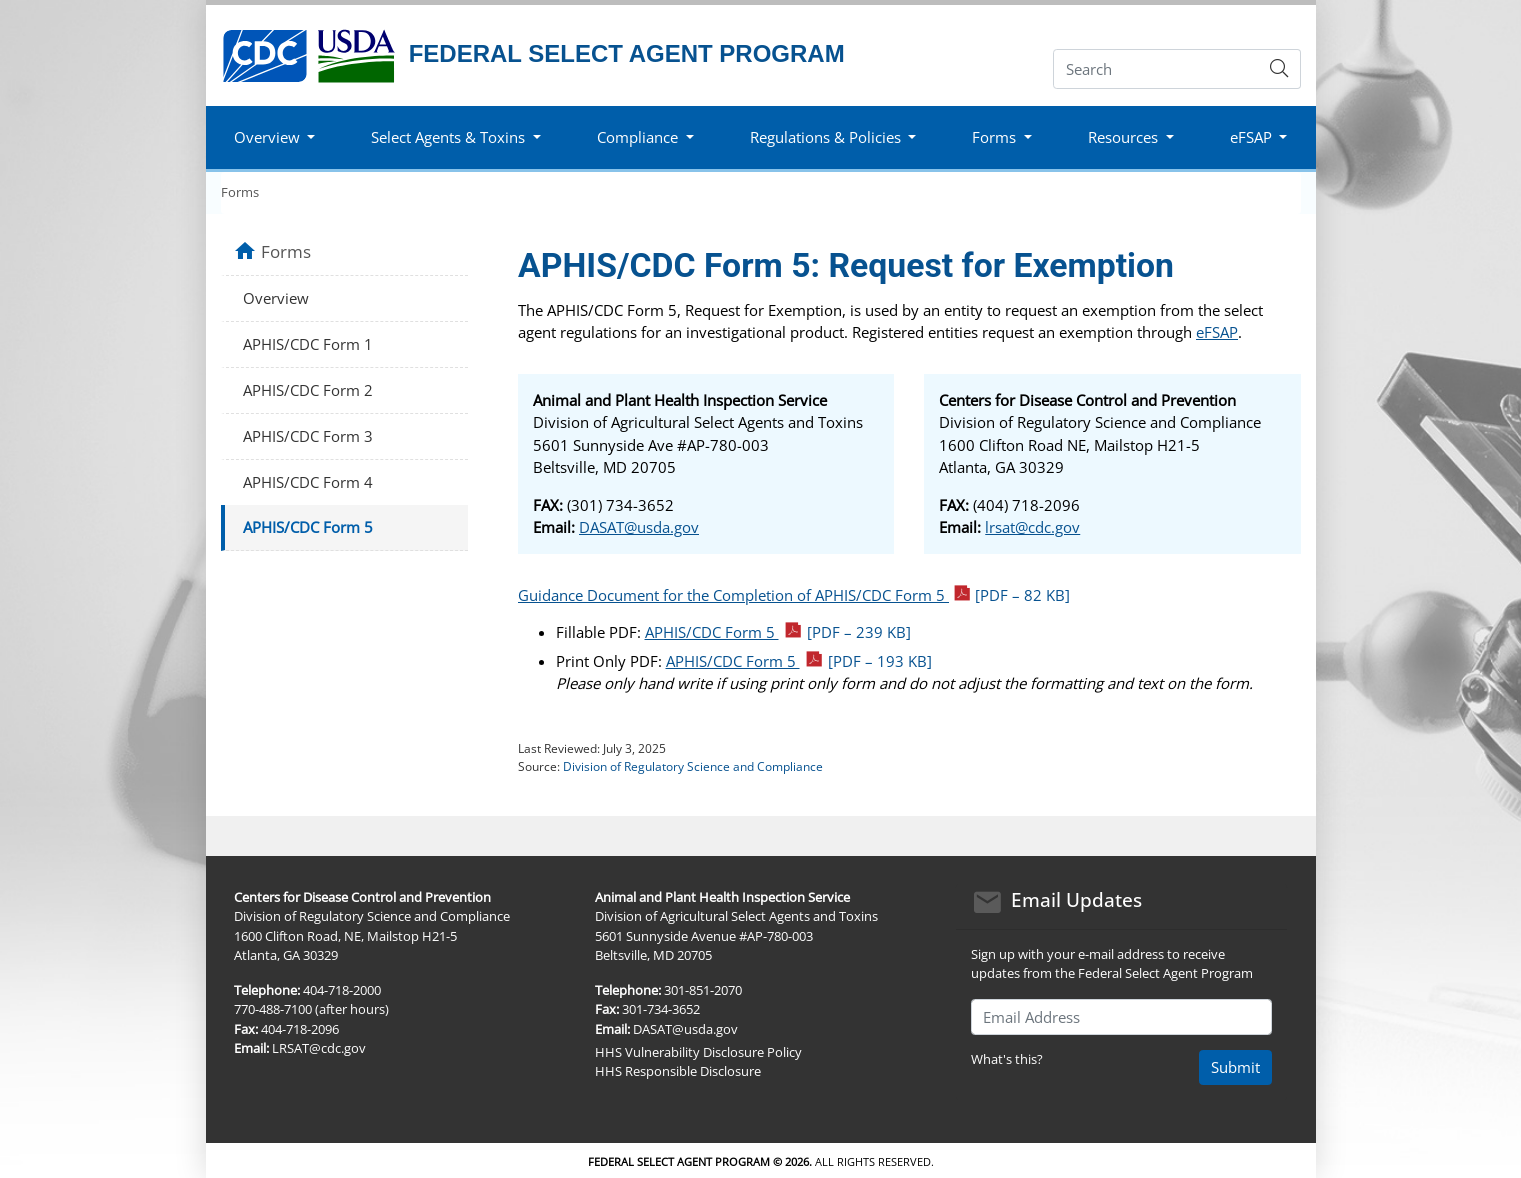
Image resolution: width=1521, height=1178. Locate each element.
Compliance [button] (637, 137)
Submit (1235, 1067)
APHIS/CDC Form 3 (308, 436)
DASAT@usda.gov (639, 527)
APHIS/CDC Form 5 (778, 632)
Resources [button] (1123, 137)
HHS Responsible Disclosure (678, 1071)
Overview (276, 298)
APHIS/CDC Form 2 (308, 390)
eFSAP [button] (1251, 137)
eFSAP (1217, 332)
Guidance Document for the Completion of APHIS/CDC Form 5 (794, 595)
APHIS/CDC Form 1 (308, 344)
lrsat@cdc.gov (1032, 527)
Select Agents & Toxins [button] (448, 137)
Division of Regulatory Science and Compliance (693, 766)
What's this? (1007, 1059)
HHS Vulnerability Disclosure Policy (698, 1052)
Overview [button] (267, 137)
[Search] (1156, 69)
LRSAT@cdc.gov (319, 1048)
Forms (240, 192)
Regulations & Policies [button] (825, 137)
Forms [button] (994, 137)
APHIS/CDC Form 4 (308, 482)
